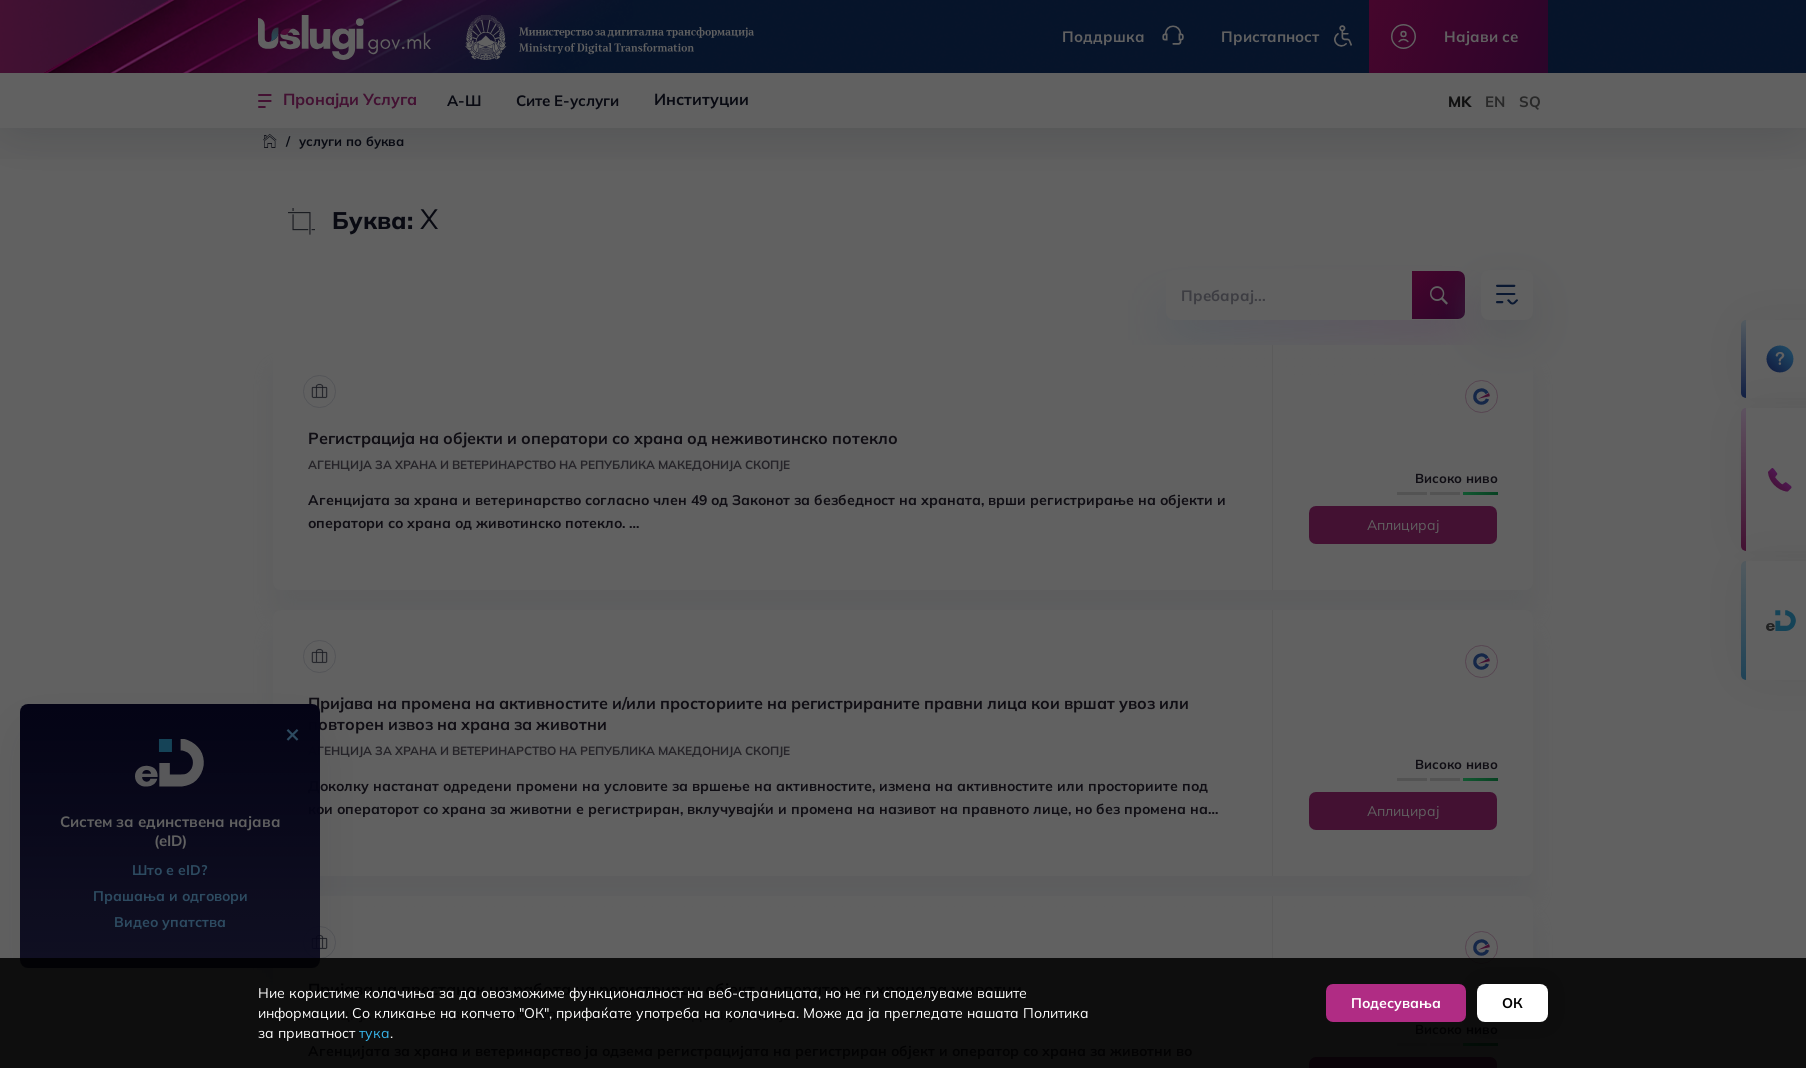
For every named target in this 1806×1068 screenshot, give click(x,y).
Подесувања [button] (1396, 1003)
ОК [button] (1512, 1003)
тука (374, 1033)
